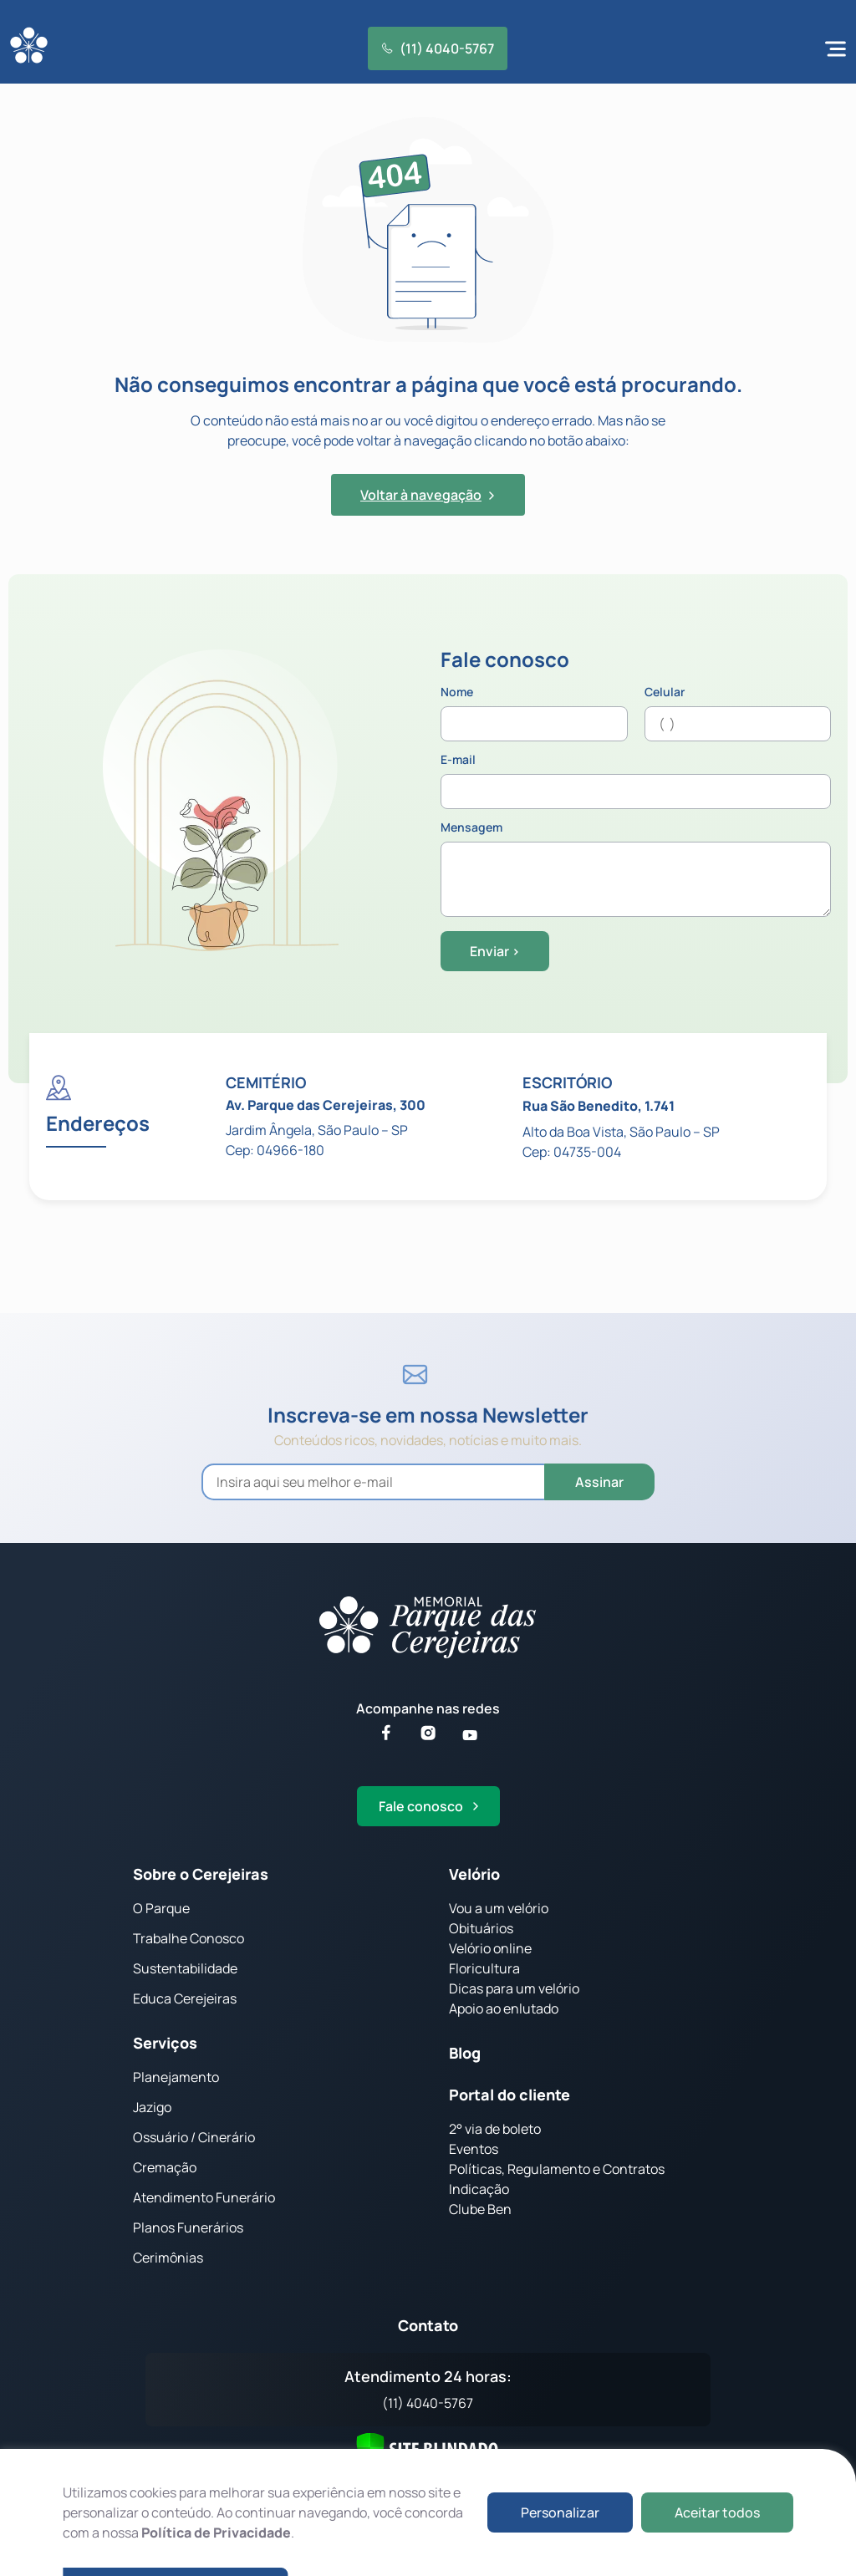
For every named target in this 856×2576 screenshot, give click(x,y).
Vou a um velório (498, 1908)
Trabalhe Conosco (188, 1938)
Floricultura (484, 1968)
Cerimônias (168, 2257)
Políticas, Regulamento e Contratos (557, 2169)
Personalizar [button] (560, 2512)
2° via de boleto (495, 2129)
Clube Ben (480, 2209)
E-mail (636, 781)
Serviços (165, 2043)
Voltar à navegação (427, 495)
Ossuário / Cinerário (194, 2137)
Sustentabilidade (185, 1968)
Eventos (473, 2149)
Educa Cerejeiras (185, 1998)
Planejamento (176, 2077)
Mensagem (636, 870)
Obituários (481, 1928)
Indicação (479, 2189)
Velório (474, 1874)
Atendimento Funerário (204, 2197)
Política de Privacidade (216, 2532)
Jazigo (152, 2107)
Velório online (490, 1948)
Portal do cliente (509, 2095)
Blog (465, 2053)
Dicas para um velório (514, 1988)
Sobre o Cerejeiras (200, 1874)
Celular (738, 713)
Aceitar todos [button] (717, 2512)
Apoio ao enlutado (503, 2008)
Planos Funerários (188, 2227)
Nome (534, 713)
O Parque (161, 1908)
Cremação (164, 2167)
